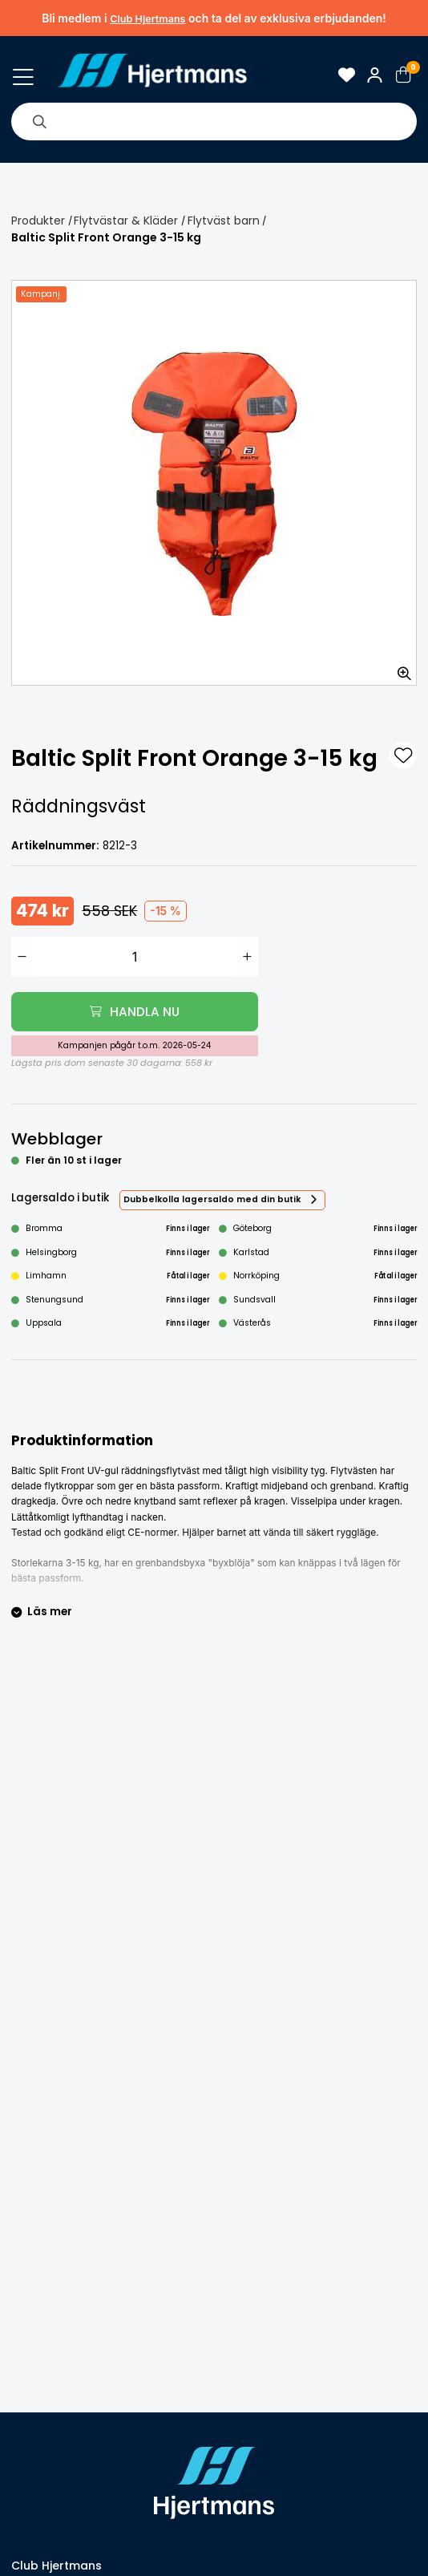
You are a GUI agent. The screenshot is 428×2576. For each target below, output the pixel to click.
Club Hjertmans (147, 19)
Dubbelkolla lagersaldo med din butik (212, 1199)
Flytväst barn (224, 221)
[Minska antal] (22, 956)
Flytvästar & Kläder (126, 221)
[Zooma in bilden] (399, 668)
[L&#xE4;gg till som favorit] (403, 755)
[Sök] (39, 121)
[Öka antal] (247, 956)
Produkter (38, 221)
